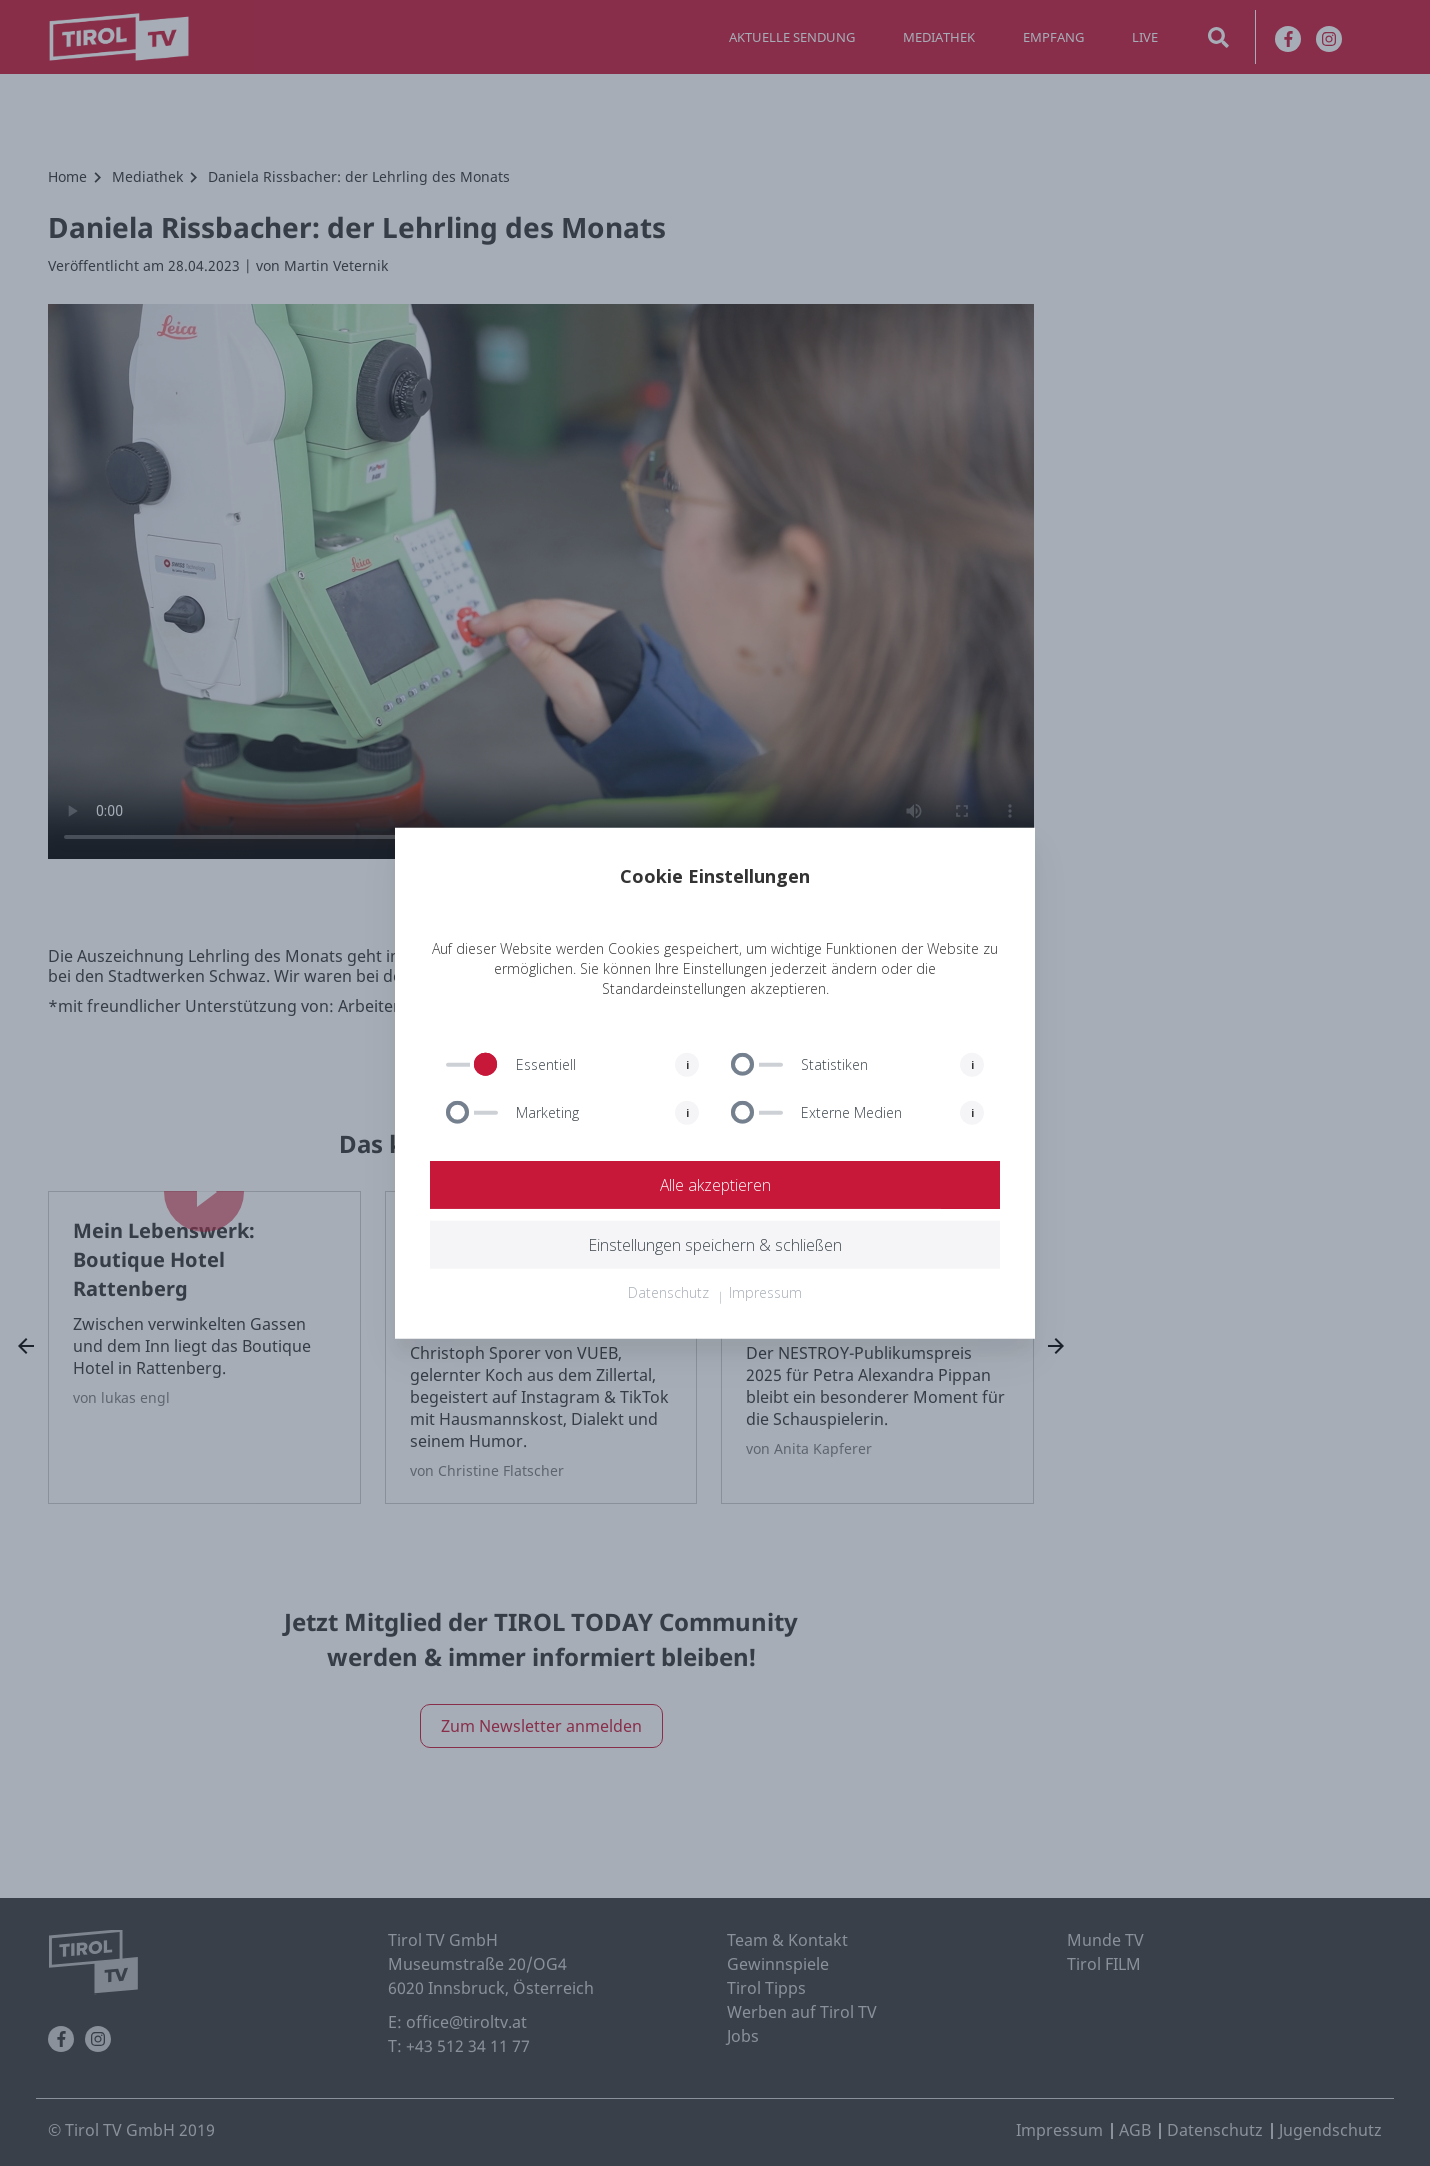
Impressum (765, 1292)
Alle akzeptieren (715, 1185)
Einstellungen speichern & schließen (715, 1245)
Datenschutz (668, 1292)
